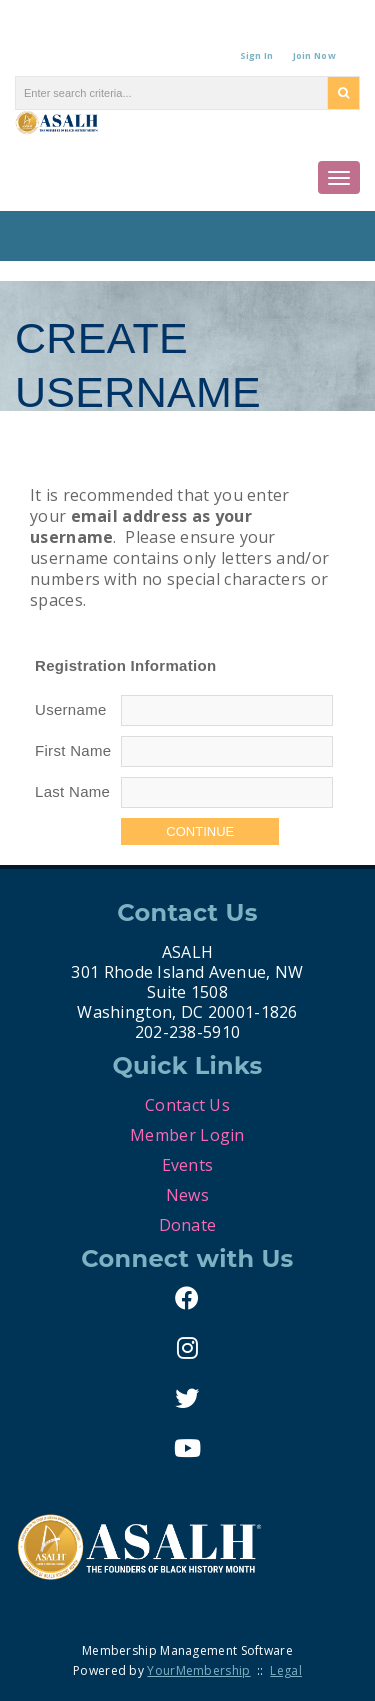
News (187, 1195)
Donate (188, 1225)
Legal (286, 1670)
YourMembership (198, 1670)
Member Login (187, 1135)
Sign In (257, 55)
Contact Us (187, 1105)
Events (188, 1165)
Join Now (314, 55)
